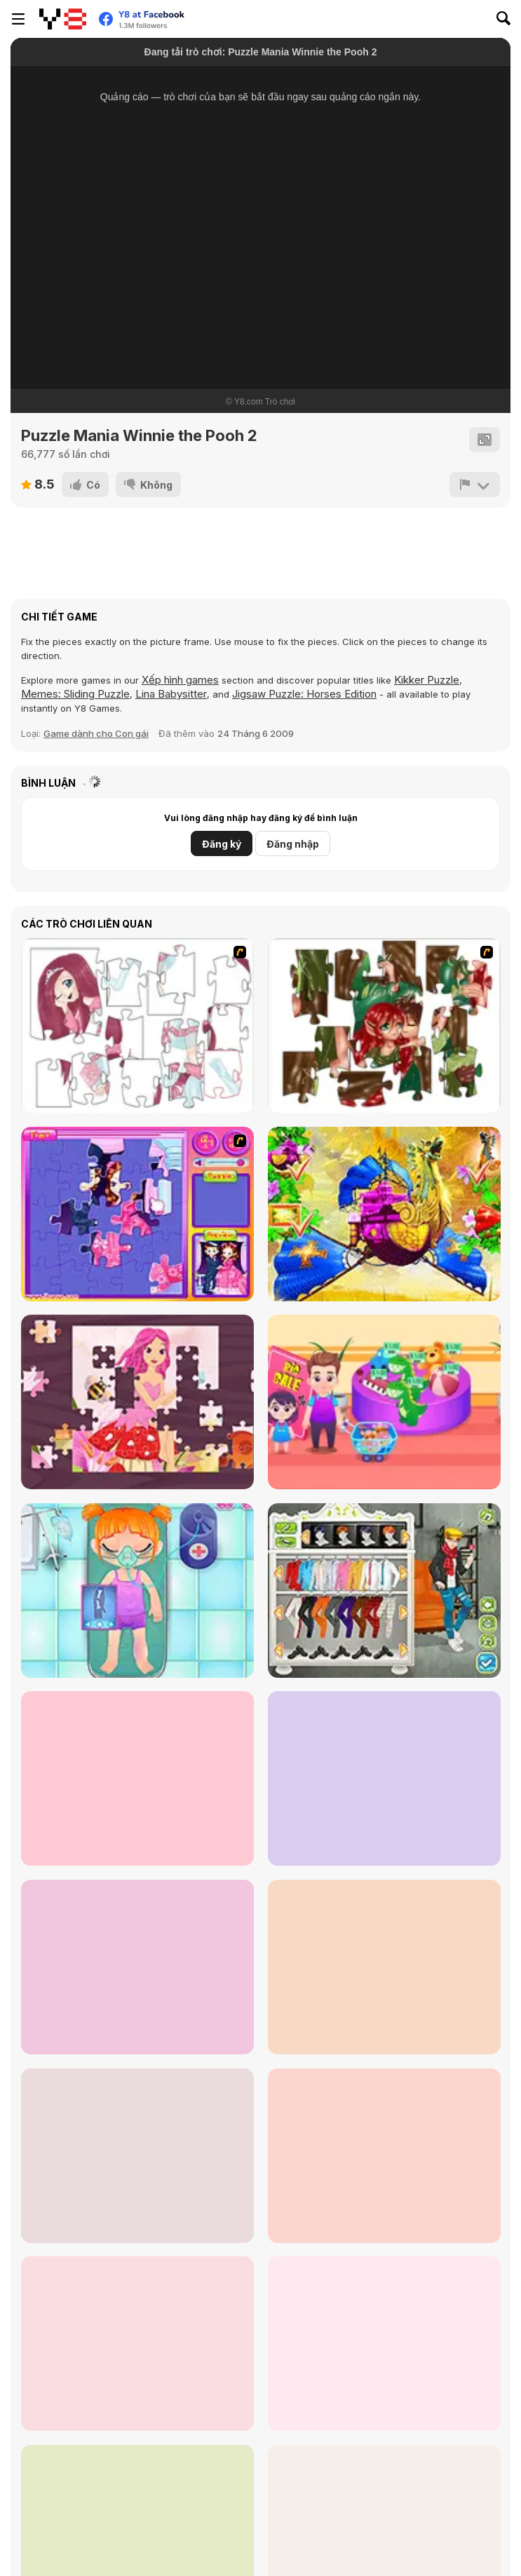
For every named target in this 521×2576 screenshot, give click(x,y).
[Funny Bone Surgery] (137, 1590)
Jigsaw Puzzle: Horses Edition (304, 693)
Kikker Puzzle (426, 679)
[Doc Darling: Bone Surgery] (384, 2343)
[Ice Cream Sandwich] (137, 1967)
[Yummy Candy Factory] (137, 2343)
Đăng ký (221, 844)
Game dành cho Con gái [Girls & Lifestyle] (96, 733)
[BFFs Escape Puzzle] (137, 2155)
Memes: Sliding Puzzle (75, 693)
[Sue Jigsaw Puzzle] (137, 1214)
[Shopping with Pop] (384, 1402)
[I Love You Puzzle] (384, 1025)
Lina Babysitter (171, 693)
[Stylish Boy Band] (384, 1590)
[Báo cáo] (474, 484)
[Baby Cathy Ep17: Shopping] (384, 1967)
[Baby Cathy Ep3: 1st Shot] (384, 1778)
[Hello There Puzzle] (137, 1025)
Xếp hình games (180, 679)
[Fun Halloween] (137, 1778)
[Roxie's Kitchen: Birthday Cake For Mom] (384, 2155)
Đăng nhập (292, 844)
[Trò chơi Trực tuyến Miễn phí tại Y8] (62, 18)
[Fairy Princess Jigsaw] (137, 1402)
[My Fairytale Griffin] (384, 1214)
